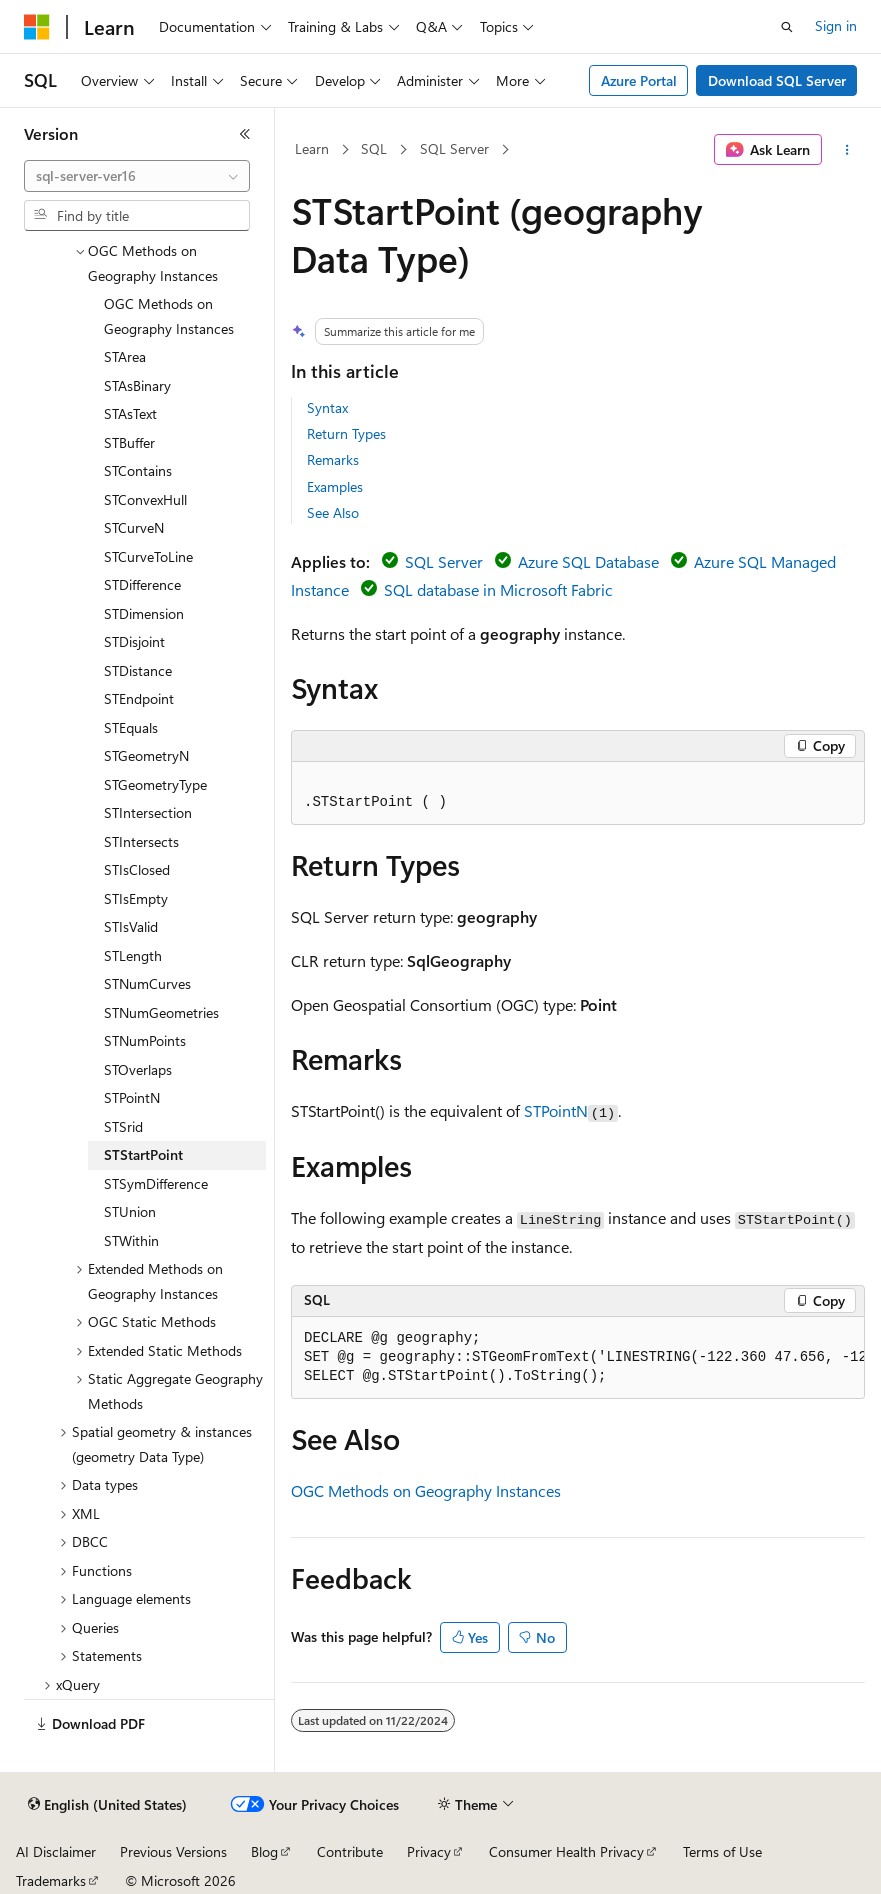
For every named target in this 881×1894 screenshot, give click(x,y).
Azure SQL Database (588, 561)
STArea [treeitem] (125, 356)
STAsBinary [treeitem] (137, 385)
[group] (578, 1358)
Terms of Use (722, 1851)
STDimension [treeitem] (144, 613)
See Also (333, 512)
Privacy (429, 1851)
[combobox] (137, 176)
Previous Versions (173, 1851)
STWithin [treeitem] (131, 1240)
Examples (335, 486)
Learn (312, 148)
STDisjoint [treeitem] (134, 641)
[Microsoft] (37, 27)
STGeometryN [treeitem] (146, 755)
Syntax (327, 407)
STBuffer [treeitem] (129, 442)
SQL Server (454, 148)
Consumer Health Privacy (566, 1851)
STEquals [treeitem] (131, 727)
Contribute (350, 1851)
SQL (374, 148)
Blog (264, 1851)
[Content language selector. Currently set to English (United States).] (107, 1805)
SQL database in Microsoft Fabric (498, 589)
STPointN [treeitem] (132, 1097)
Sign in (836, 25)
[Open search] (787, 27)
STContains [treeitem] (138, 470)
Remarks (333, 459)
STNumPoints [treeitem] (145, 1040)
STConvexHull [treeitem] (145, 499)
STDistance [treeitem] (138, 670)
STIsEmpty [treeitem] (136, 898)
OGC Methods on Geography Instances (426, 1490)
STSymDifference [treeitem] (156, 1183)
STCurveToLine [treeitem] (148, 556)
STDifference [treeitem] (142, 584)
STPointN (556, 1110)
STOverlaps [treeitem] (138, 1069)
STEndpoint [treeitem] (139, 698)
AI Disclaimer (56, 1851)
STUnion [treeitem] (130, 1211)
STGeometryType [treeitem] (155, 784)
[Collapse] (245, 134)
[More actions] (847, 150)
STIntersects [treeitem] (141, 841)
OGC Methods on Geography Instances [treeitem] (169, 316)
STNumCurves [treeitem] (147, 983)
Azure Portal (639, 80)
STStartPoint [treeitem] (143, 1154)
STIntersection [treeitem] (148, 812)
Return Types (346, 433)
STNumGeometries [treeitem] (161, 1012)
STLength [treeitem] (133, 955)
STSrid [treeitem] (123, 1126)
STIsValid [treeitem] (131, 926)
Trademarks (51, 1880)
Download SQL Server (777, 80)
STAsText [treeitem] (130, 413)
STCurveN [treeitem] (134, 527)
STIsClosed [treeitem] (137, 869)
